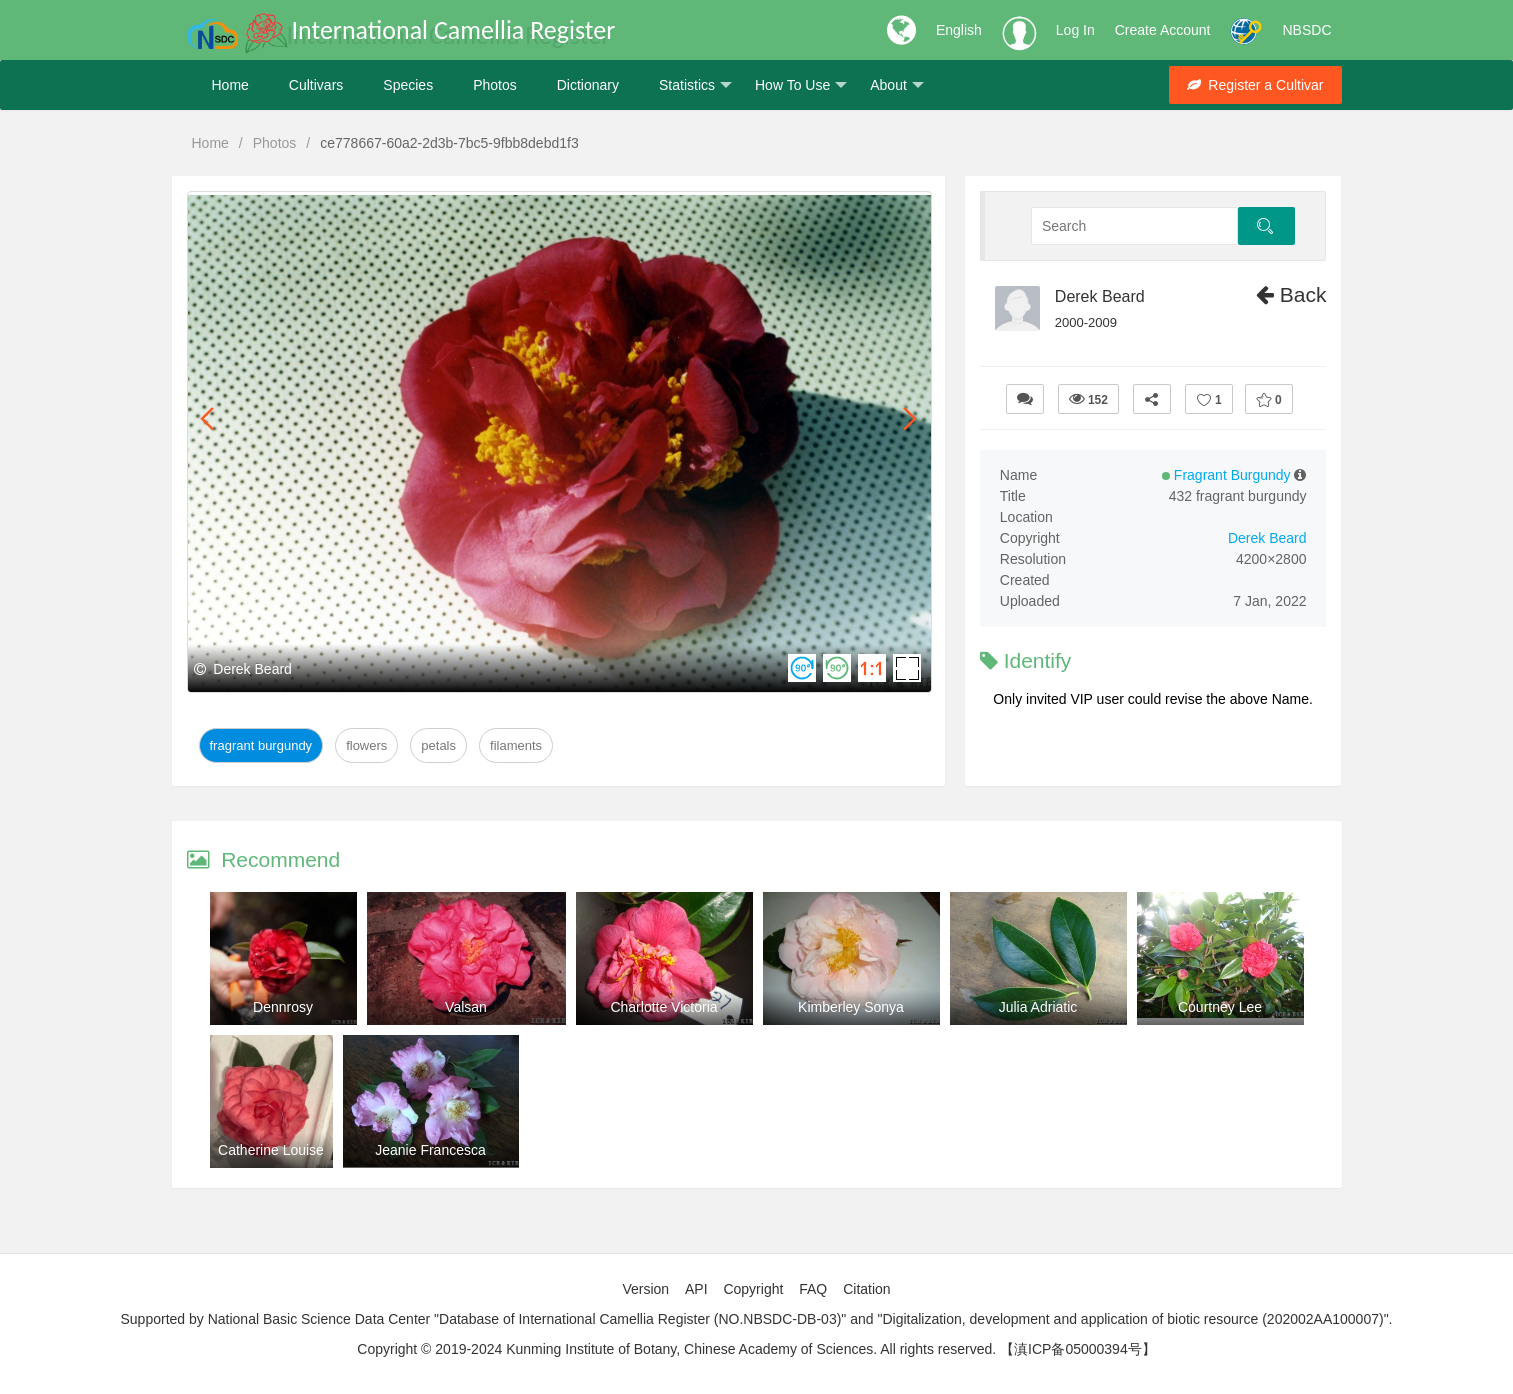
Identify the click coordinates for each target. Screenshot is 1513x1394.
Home (230, 85)
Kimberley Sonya (851, 1007)
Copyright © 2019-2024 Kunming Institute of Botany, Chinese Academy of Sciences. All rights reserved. (676, 1349)
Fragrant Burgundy (261, 745)
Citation (866, 1289)
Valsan (466, 1007)
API (696, 1289)
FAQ (813, 1289)
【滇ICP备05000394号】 (1078, 1349)
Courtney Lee (1220, 1007)
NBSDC (1306, 30)
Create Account (1163, 30)
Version (645, 1289)
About (897, 85)
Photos (495, 85)
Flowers (366, 745)
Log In (1075, 30)
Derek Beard (1100, 296)
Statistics (695, 85)
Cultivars (316, 85)
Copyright (753, 1289)
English (959, 30)
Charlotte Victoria (663, 1007)
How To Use (801, 85)
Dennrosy (283, 1007)
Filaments (516, 745)
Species (408, 85)
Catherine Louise (271, 1150)
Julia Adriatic (1038, 1007)
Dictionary (588, 85)
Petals (438, 745)
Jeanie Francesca (430, 1150)
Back (1291, 294)
